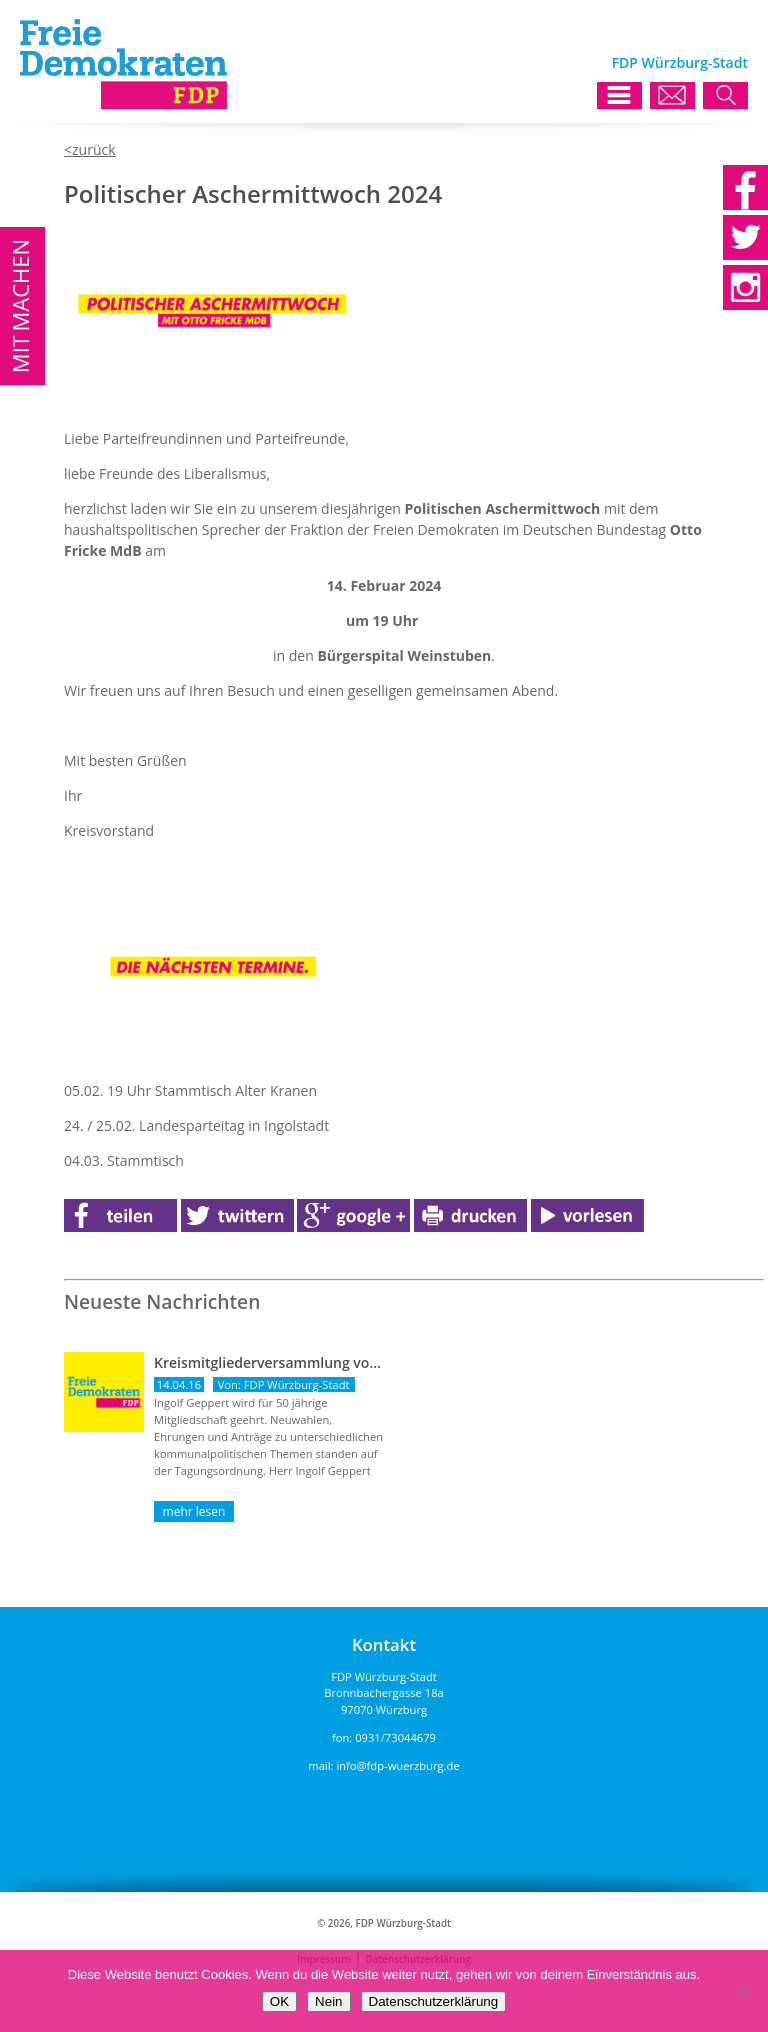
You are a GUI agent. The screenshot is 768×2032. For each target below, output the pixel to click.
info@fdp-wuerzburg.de (397, 1765)
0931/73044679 (395, 1737)
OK (279, 2001)
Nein (328, 2001)
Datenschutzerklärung (434, 2001)
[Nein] (743, 1991)
